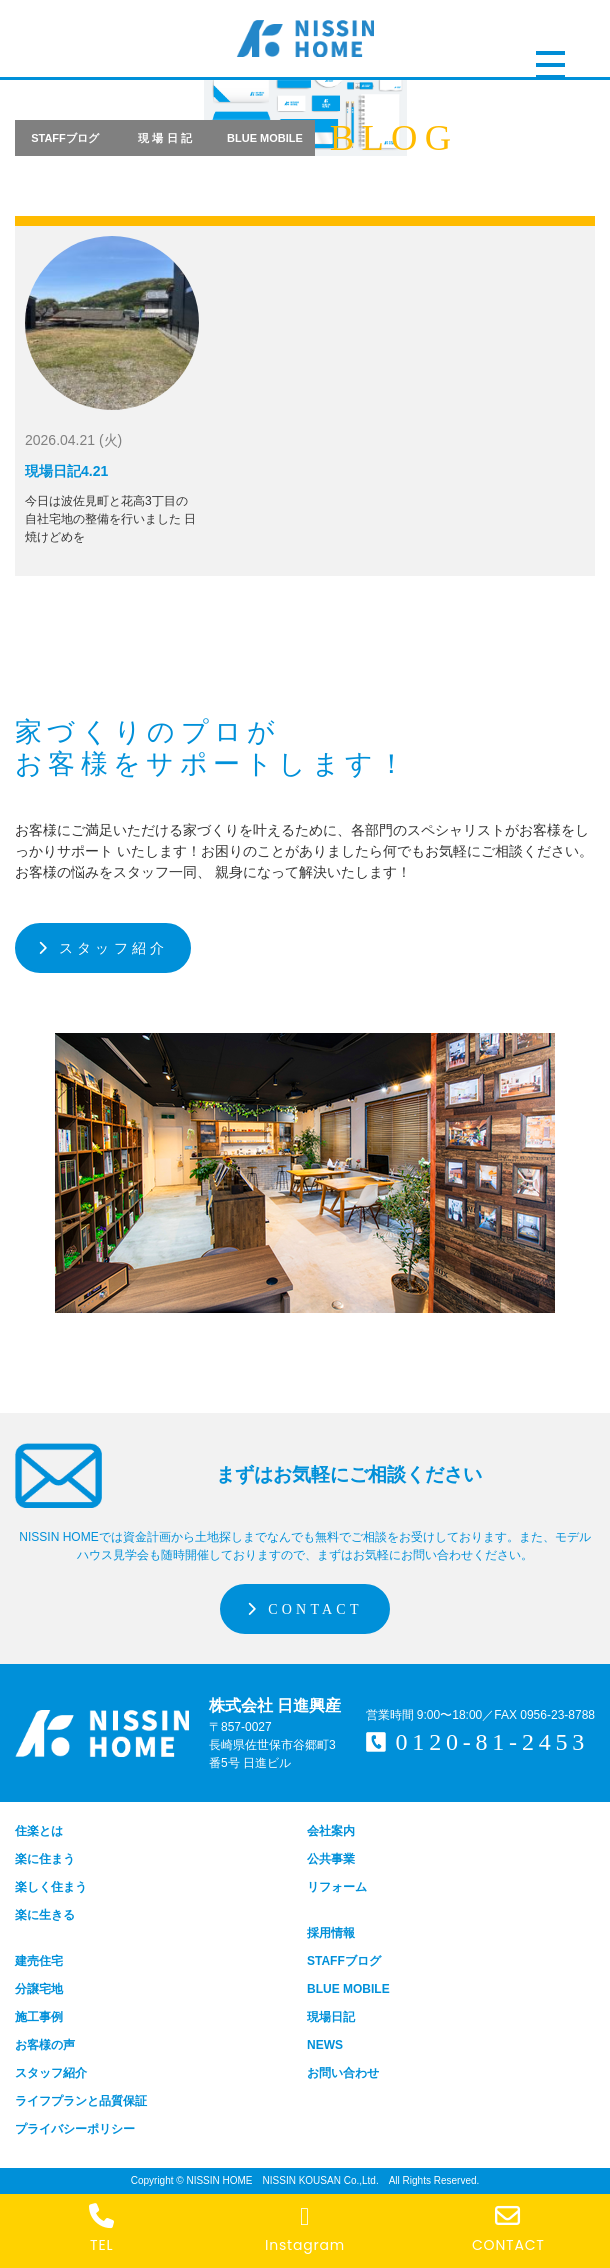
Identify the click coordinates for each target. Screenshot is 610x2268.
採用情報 (331, 1933)
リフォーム (337, 1887)
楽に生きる (45, 1915)
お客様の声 (45, 2045)
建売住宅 (39, 1961)
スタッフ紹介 (103, 948)
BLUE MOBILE (265, 138)
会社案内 (331, 1831)
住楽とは (39, 1831)
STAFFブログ (65, 138)
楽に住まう (45, 1859)
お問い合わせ (343, 2073)
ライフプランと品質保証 (81, 2101)
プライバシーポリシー (75, 2129)
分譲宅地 (39, 1989)
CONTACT (304, 1609)
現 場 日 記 (164, 138)
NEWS (325, 2045)
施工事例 (39, 2017)
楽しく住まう (51, 1887)
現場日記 (331, 2017)
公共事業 (331, 1859)
